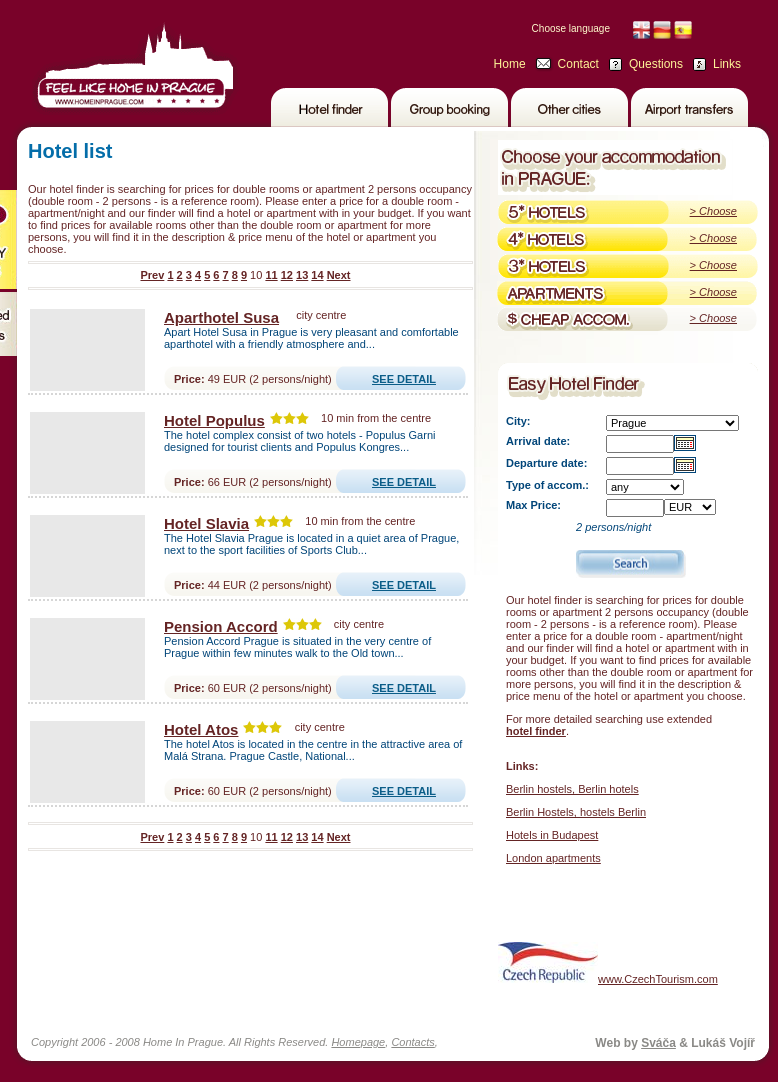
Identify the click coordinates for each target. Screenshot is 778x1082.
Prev (152, 275)
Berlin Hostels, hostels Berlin (576, 812)
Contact (578, 64)
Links (727, 64)
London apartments (553, 858)
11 (271, 275)
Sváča (658, 1043)
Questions (656, 64)
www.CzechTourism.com (608, 962)
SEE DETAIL (404, 379)
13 (302, 275)
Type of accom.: (547, 485)
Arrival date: (538, 441)
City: (518, 421)
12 (287, 275)
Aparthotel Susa (221, 317)
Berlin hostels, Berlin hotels (572, 789)
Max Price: (533, 505)
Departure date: (546, 463)
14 (317, 275)
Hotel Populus (214, 420)
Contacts (412, 1042)
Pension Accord (221, 626)
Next (339, 275)
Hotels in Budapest (552, 835)
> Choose (713, 211)
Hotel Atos (201, 729)
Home (510, 64)
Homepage (358, 1042)
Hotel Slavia (206, 523)
